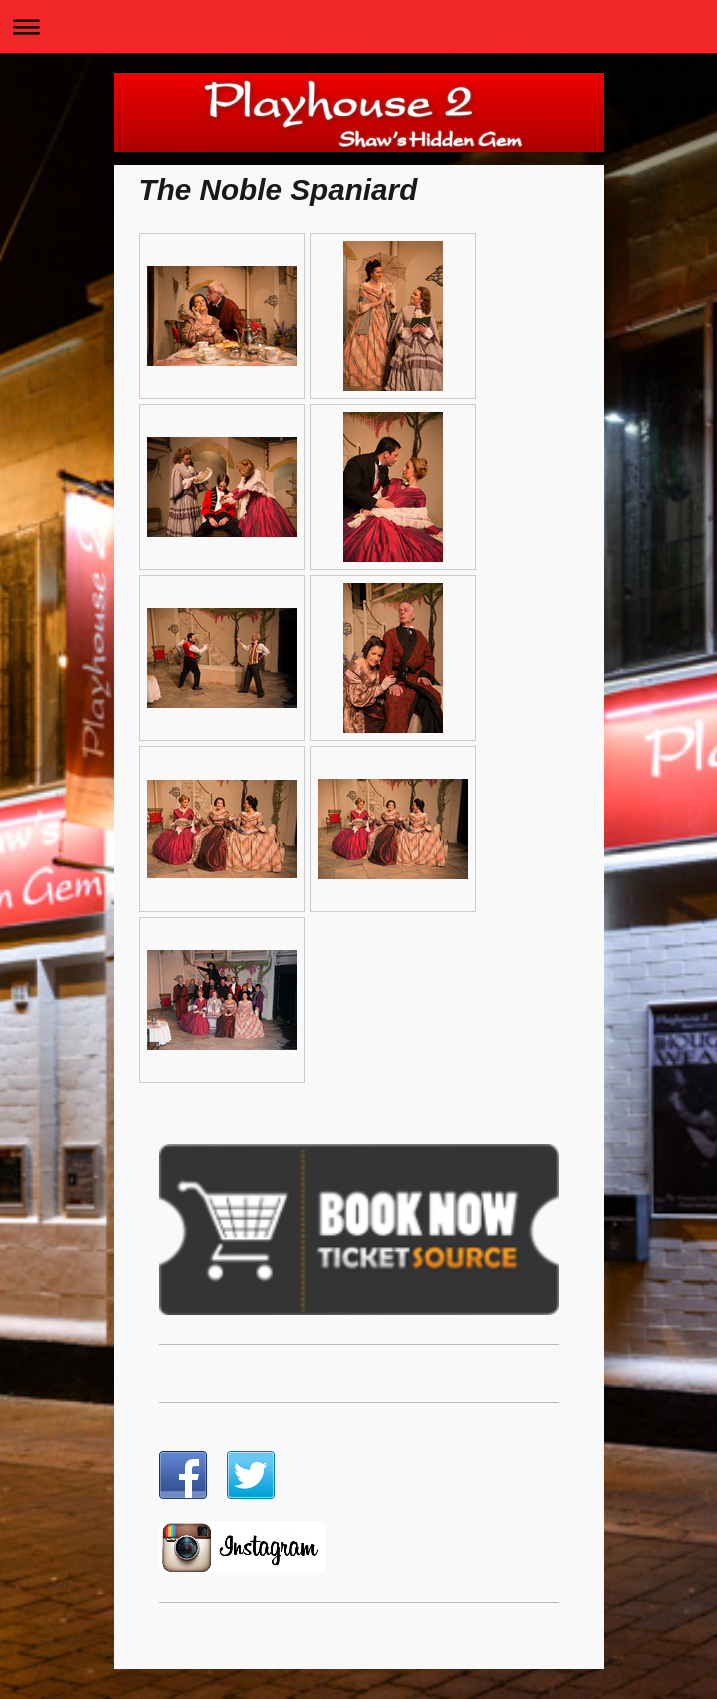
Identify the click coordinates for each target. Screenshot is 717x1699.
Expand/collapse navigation (358, 26)
